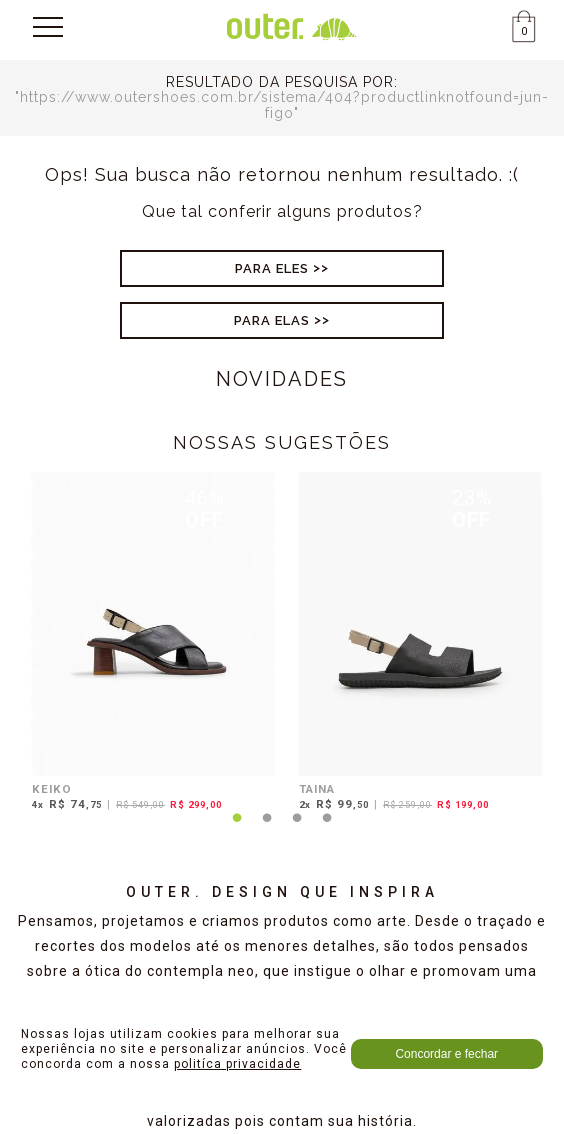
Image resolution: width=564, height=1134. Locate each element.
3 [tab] (297, 830)
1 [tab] (237, 830)
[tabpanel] (148, 644)
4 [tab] (327, 830)
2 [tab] (267, 830)
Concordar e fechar (446, 1054)
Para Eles (272, 268)
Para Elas (272, 320)
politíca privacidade (237, 1064)
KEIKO (52, 789)
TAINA (317, 789)
